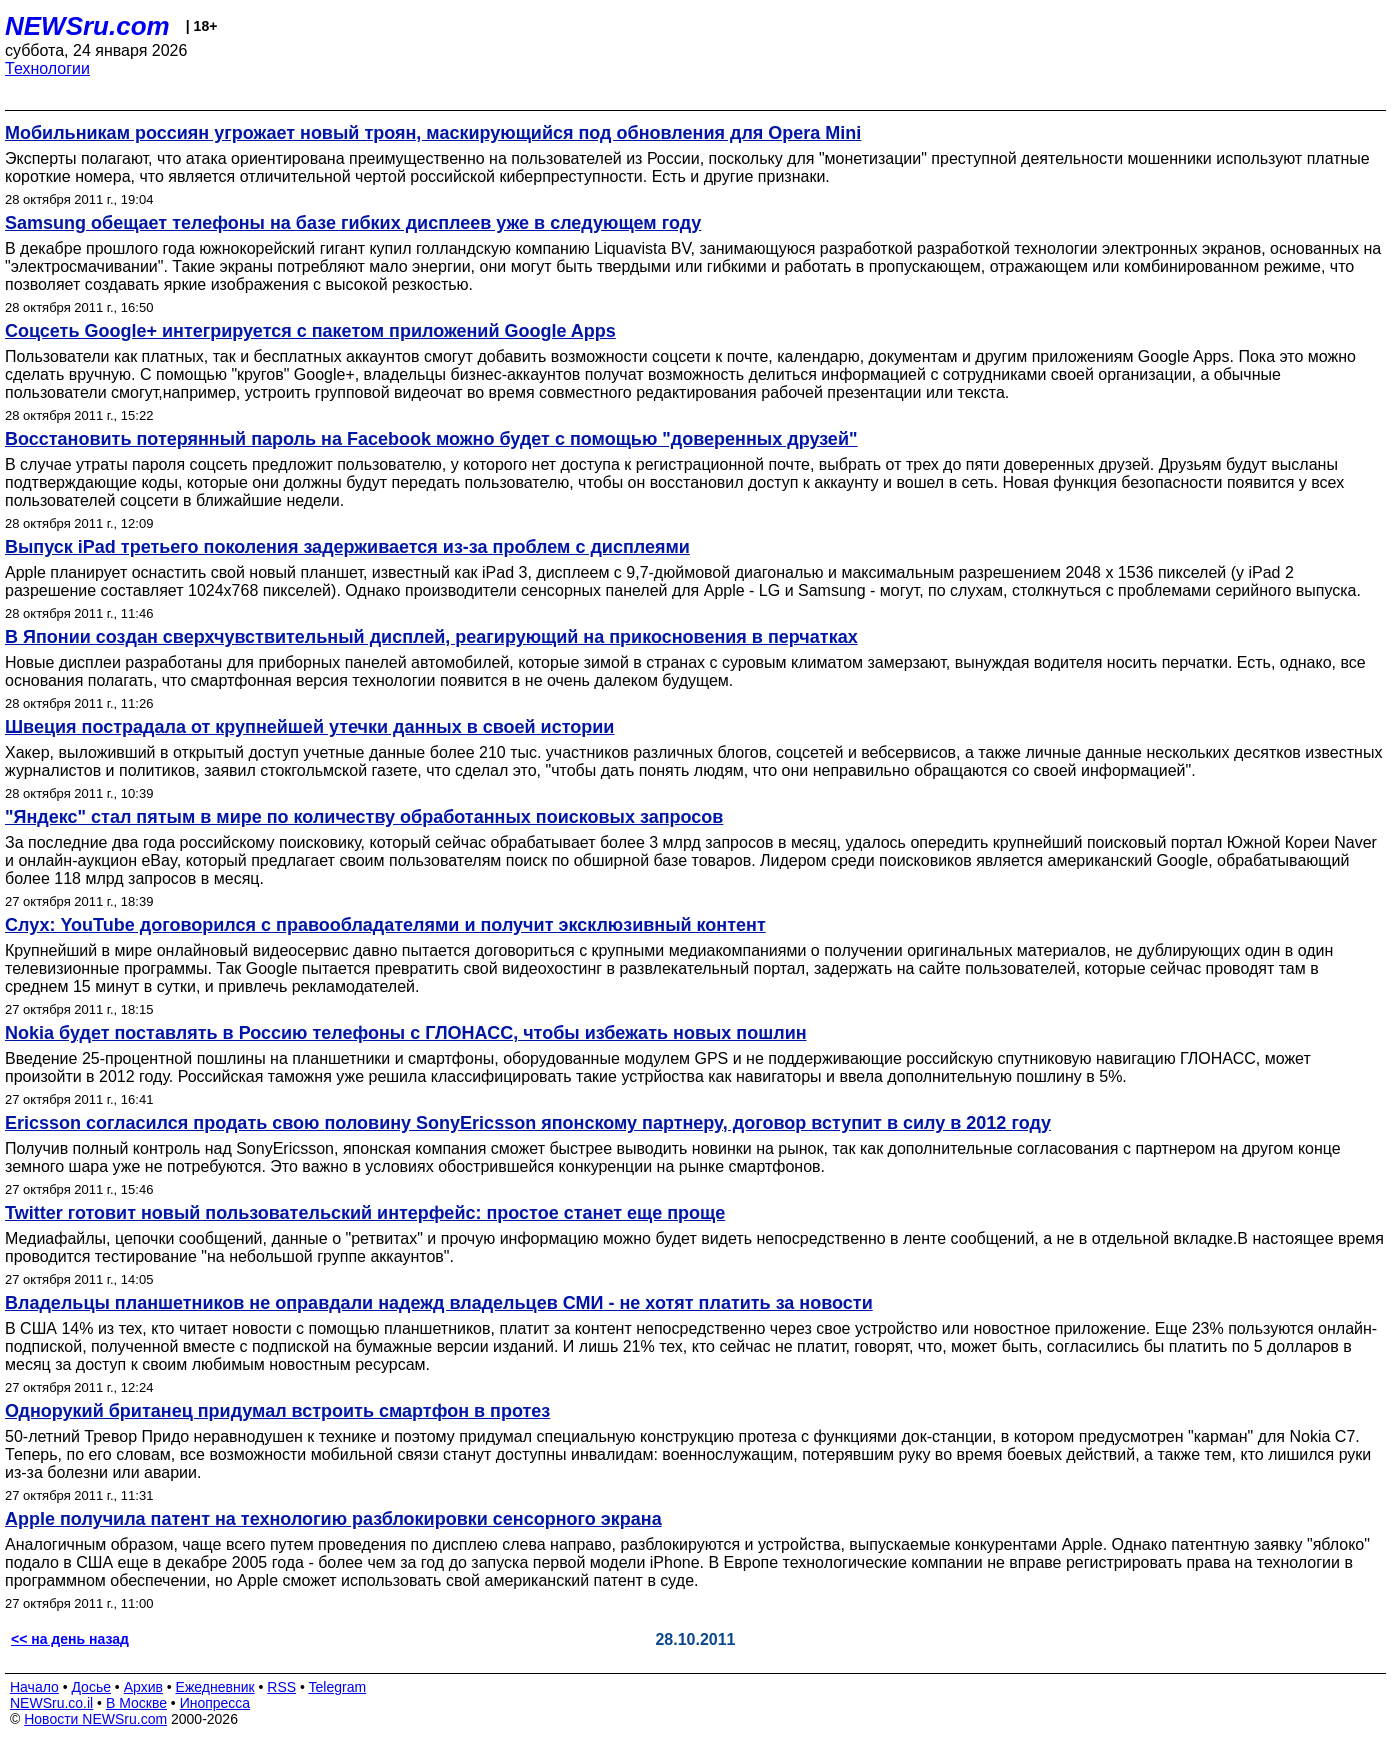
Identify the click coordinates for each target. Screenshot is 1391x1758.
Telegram (338, 1687)
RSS (281, 1687)
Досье (91, 1687)
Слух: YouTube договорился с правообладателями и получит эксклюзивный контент (385, 925)
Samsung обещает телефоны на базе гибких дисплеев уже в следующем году (353, 223)
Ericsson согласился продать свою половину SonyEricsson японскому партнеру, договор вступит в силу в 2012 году (528, 1123)
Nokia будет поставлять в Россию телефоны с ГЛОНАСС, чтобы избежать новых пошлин (406, 1033)
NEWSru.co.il (51, 1703)
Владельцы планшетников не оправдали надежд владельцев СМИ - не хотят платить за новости (439, 1303)
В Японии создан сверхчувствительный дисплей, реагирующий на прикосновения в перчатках (431, 637)
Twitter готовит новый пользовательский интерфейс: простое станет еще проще (365, 1213)
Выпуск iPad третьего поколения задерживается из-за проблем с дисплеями (347, 547)
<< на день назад (70, 1639)
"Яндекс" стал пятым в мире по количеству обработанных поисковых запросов (364, 817)
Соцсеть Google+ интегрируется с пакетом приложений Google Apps (310, 331)
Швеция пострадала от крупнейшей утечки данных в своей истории (309, 727)
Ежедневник (215, 1687)
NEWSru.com (87, 26)
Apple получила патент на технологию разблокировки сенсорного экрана (333, 1519)
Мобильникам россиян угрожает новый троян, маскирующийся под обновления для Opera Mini (433, 133)
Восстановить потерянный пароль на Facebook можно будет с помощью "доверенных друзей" (431, 439)
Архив (143, 1687)
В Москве (136, 1703)
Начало (34, 1687)
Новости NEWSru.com (95, 1719)
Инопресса (215, 1703)
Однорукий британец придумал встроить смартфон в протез (277, 1411)
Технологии (47, 68)
